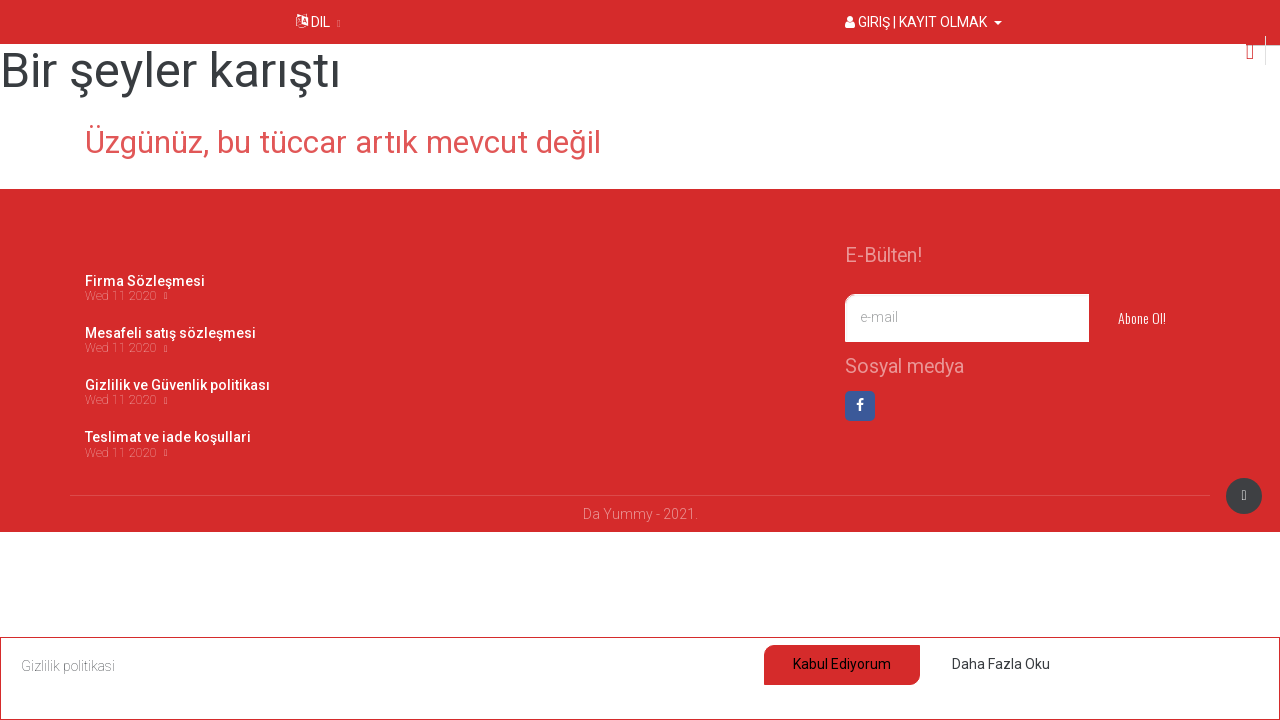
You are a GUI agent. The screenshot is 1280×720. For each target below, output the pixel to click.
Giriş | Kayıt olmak (917, 22)
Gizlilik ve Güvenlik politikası (177, 385)
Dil (313, 22)
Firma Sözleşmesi (145, 281)
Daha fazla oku (1001, 664)
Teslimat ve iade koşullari (168, 437)
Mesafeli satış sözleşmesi (170, 333)
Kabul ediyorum (842, 664)
